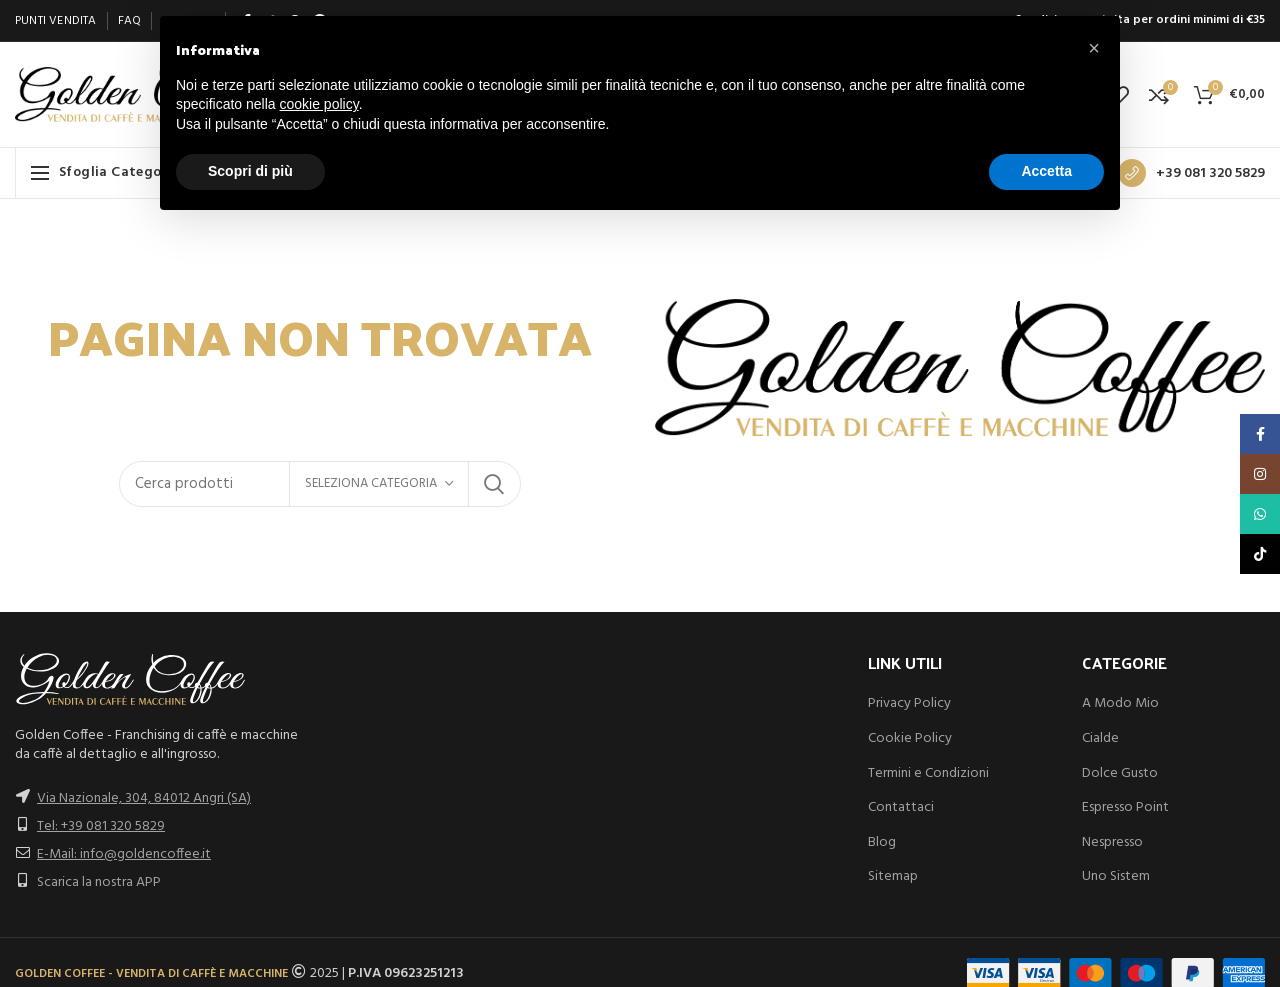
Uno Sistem (1116, 876)
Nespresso (1112, 842)
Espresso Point (1125, 807)
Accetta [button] (1046, 171)
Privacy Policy (909, 703)
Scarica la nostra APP (99, 882)
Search (494, 484)
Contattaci (901, 807)
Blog (882, 842)
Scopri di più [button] (250, 171)
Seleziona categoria (371, 483)
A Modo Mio (1120, 703)
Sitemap (893, 876)
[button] (1094, 48)
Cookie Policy (910, 738)
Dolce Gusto (1120, 773)
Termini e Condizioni (928, 773)
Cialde (1100, 738)
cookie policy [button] (319, 104)
